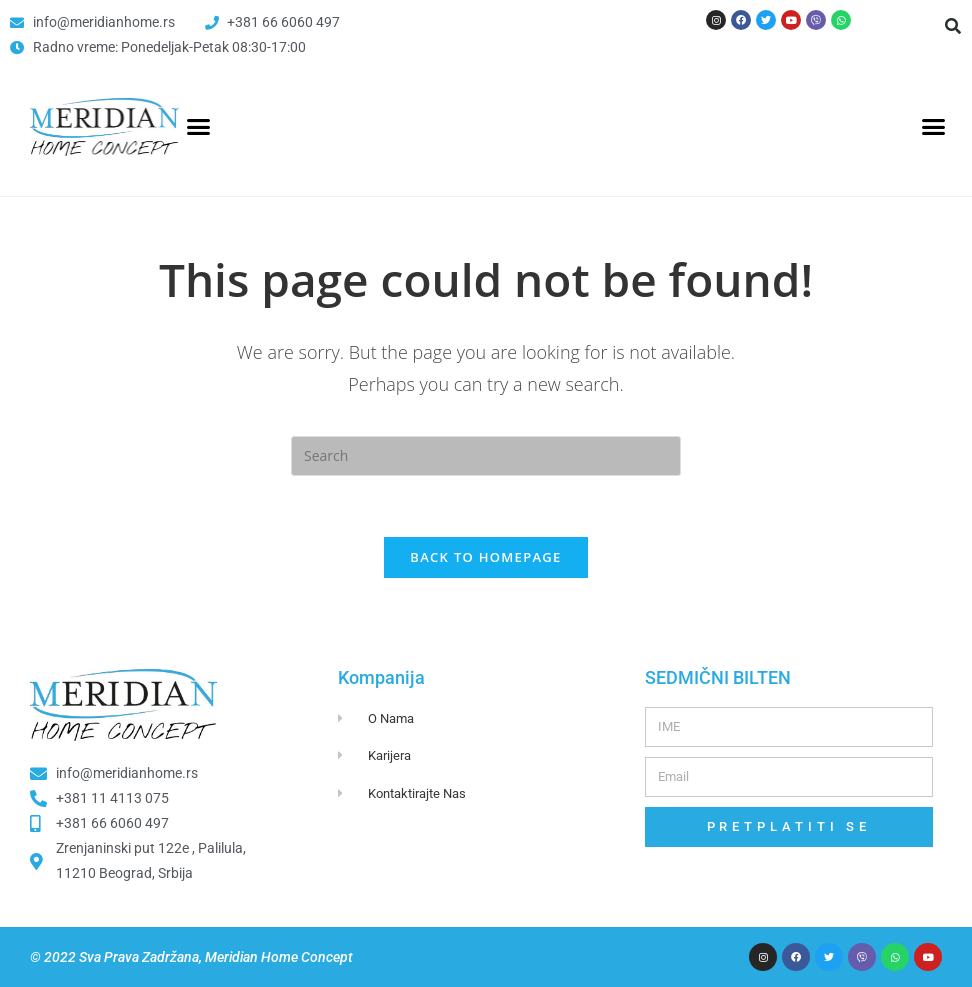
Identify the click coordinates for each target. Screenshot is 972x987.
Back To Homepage (485, 557)
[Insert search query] (486, 456)
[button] (953, 26)
